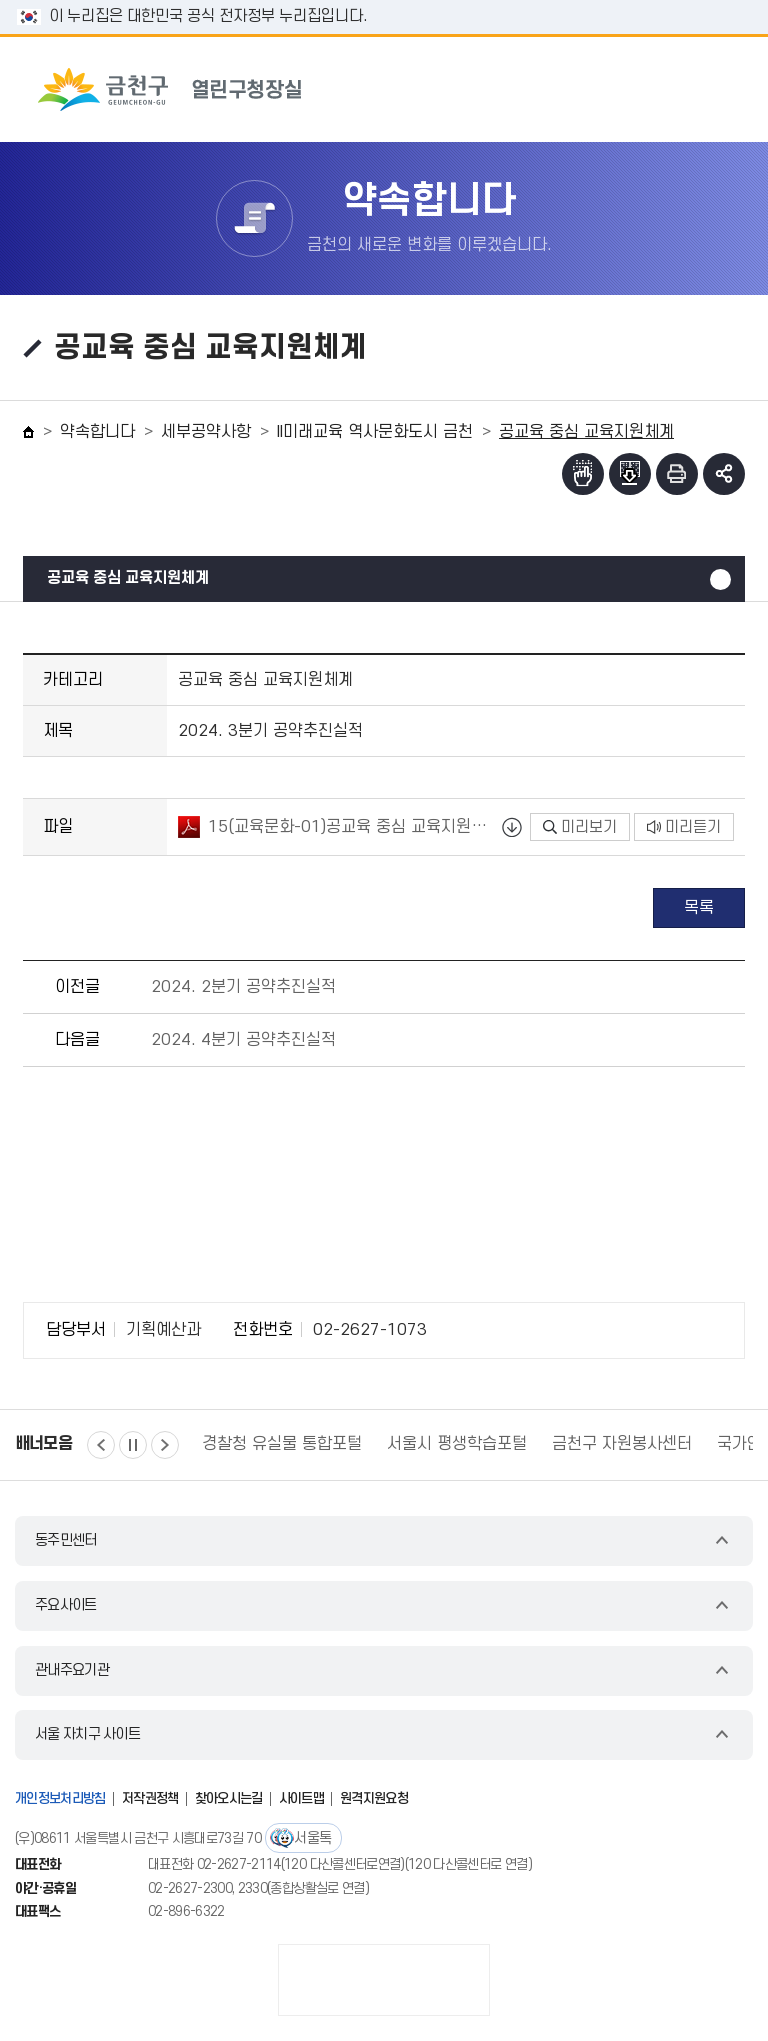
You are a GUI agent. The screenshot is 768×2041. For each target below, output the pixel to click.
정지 (133, 1445)
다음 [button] (165, 1445)
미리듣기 (684, 827)
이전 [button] (101, 1445)
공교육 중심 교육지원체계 (128, 578)
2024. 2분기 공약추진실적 (243, 987)
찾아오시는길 (229, 1798)
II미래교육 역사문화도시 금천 (375, 432)
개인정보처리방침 (60, 1798)
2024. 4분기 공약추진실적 (243, 1040)
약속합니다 (97, 432)
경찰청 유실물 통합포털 (282, 1444)
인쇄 (677, 474)
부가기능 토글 (724, 474)
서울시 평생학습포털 (457, 1444)
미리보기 (580, 827)
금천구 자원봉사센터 (622, 1444)
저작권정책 (150, 1798)
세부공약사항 (206, 432)
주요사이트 (66, 1605)
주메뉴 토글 (714, 89)
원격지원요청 (374, 1798)
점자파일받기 (630, 474)
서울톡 (312, 1838)
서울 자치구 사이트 (87, 1734)
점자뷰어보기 (583, 474)
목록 (699, 908)
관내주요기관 (72, 1670)
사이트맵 (301, 1798)
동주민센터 (66, 1540)
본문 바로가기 (384, 0)
